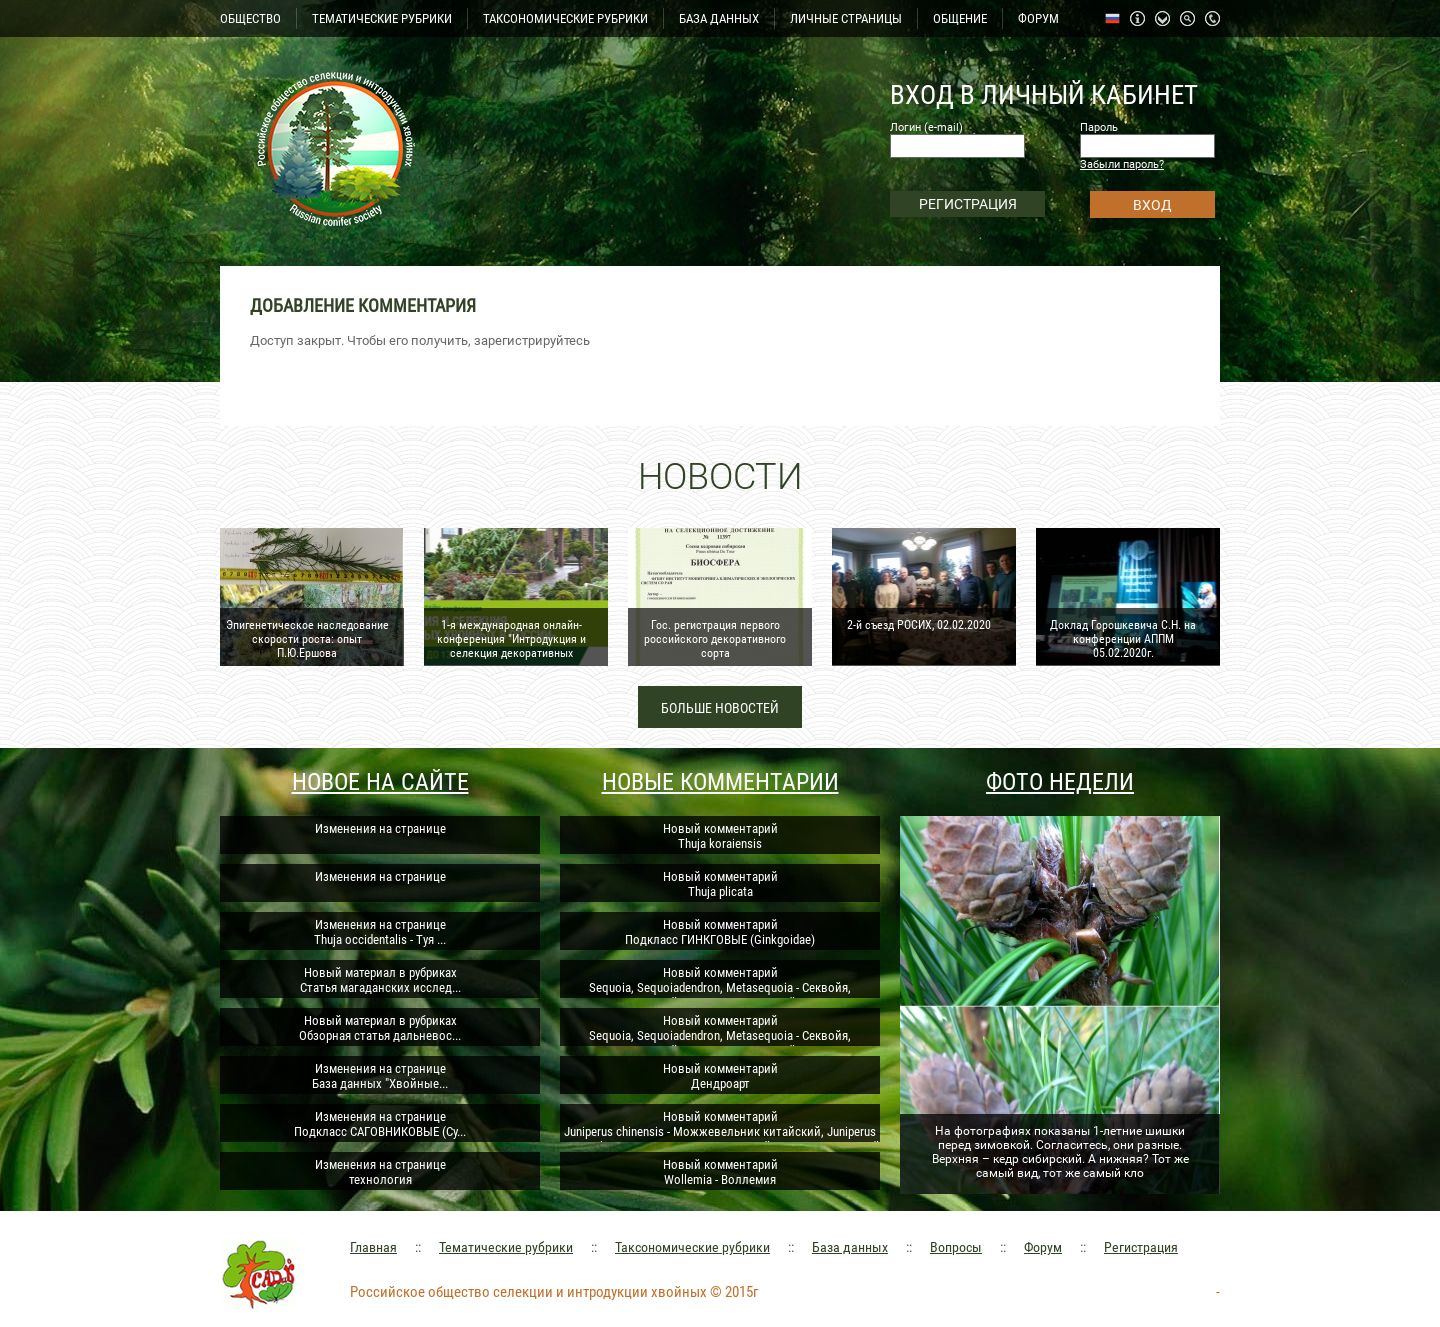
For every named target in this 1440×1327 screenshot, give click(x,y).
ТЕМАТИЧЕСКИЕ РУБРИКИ (382, 18)
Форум (1043, 1247)
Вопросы (956, 1247)
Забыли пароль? (1122, 164)
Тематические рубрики (506, 1247)
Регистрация (1141, 1247)
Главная (373, 1247)
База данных (850, 1247)
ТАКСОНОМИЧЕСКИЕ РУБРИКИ (565, 18)
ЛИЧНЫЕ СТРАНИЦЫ (846, 18)
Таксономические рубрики (692, 1247)
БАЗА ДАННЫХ (719, 18)
